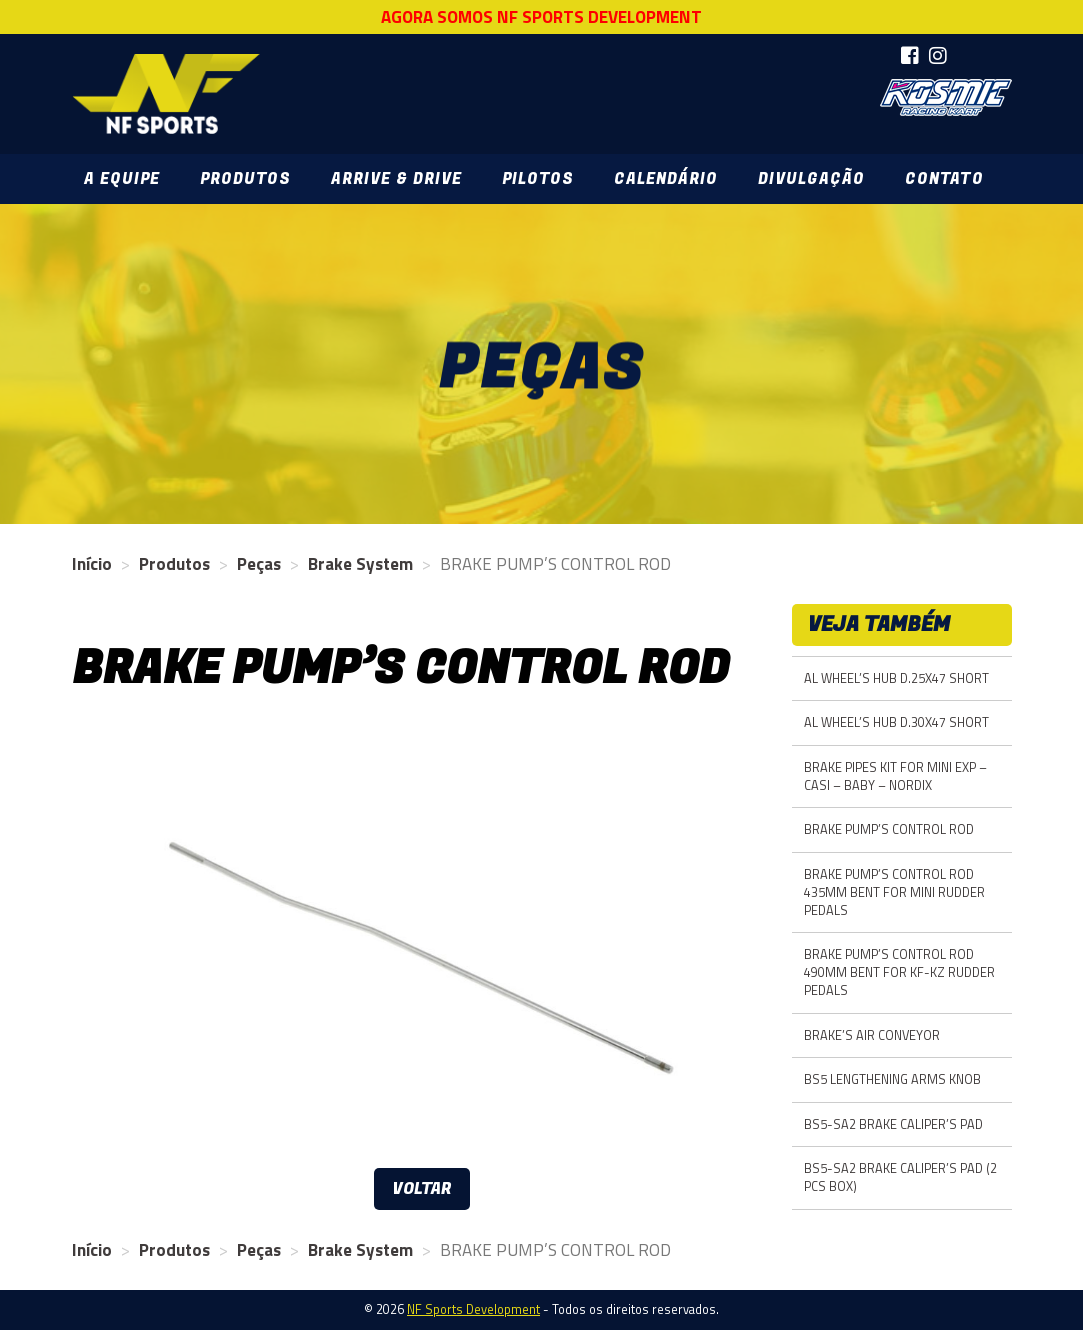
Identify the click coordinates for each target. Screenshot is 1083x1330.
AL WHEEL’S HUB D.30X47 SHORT (896, 722)
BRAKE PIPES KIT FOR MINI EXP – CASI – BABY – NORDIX (895, 776)
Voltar (422, 1189)
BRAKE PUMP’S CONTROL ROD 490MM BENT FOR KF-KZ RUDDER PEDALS (899, 972)
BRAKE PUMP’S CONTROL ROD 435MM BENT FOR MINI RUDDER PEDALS (894, 892)
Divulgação (811, 179)
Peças (259, 564)
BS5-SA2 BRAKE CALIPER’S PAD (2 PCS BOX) (900, 1177)
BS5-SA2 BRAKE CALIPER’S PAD (893, 1124)
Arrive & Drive (396, 179)
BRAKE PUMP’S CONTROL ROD (889, 829)
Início (92, 564)
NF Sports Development (165, 94)
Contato (944, 179)
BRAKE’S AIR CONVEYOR (872, 1035)
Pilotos (538, 179)
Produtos (245, 179)
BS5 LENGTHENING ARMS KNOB (892, 1079)
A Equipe (122, 179)
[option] (422, 941)
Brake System (360, 564)
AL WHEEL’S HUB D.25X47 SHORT (896, 678)
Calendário (666, 179)
